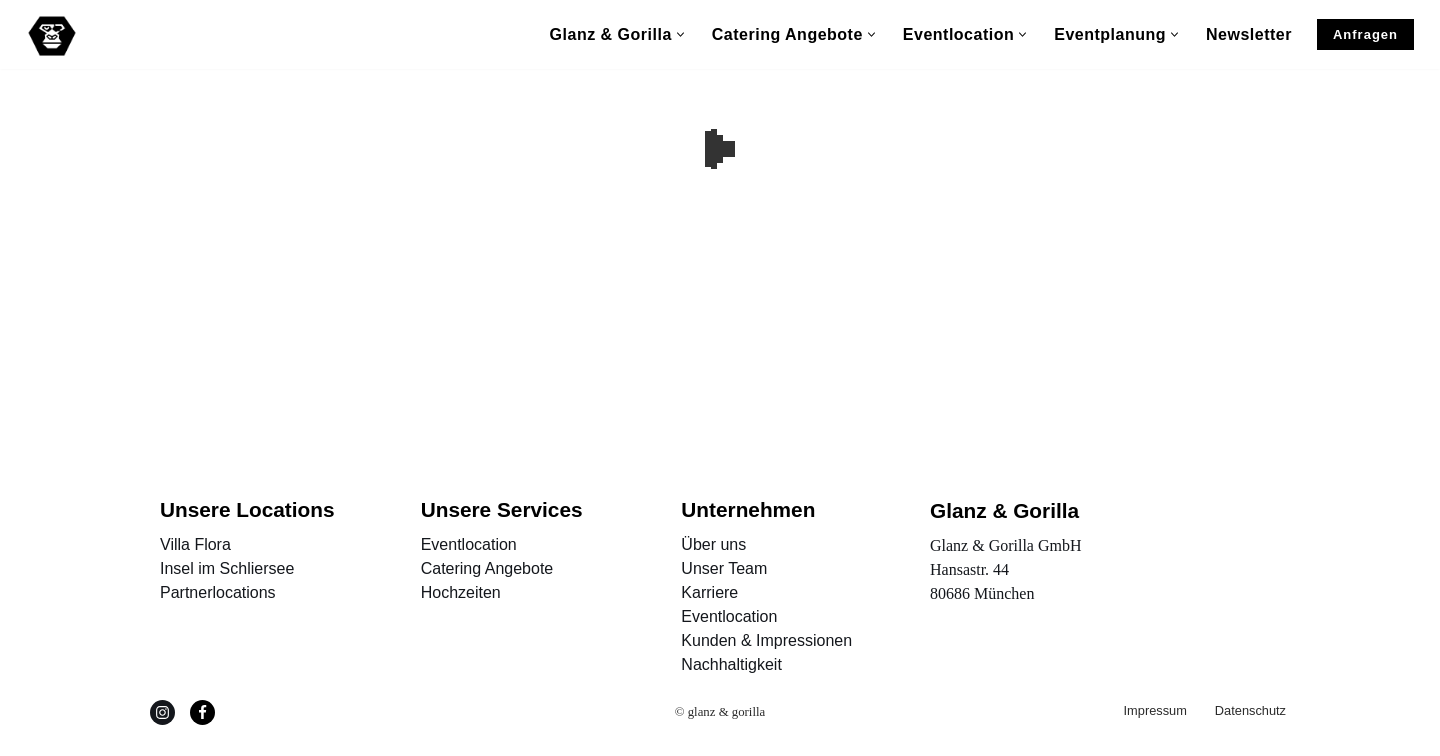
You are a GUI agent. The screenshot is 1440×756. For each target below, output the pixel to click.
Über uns (713, 544)
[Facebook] (202, 712)
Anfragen (1365, 34)
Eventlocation (469, 544)
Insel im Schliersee (227, 568)
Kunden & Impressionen (766, 640)
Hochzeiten (461, 592)
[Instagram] (162, 712)
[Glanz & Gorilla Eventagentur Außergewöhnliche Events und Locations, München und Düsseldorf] (52, 36)
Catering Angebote (487, 568)
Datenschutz (1250, 710)
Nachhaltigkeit (731, 664)
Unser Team (724, 568)
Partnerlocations (218, 592)
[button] (680, 34)
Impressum (1155, 710)
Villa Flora (195, 544)
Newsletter (1249, 34)
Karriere (709, 592)
